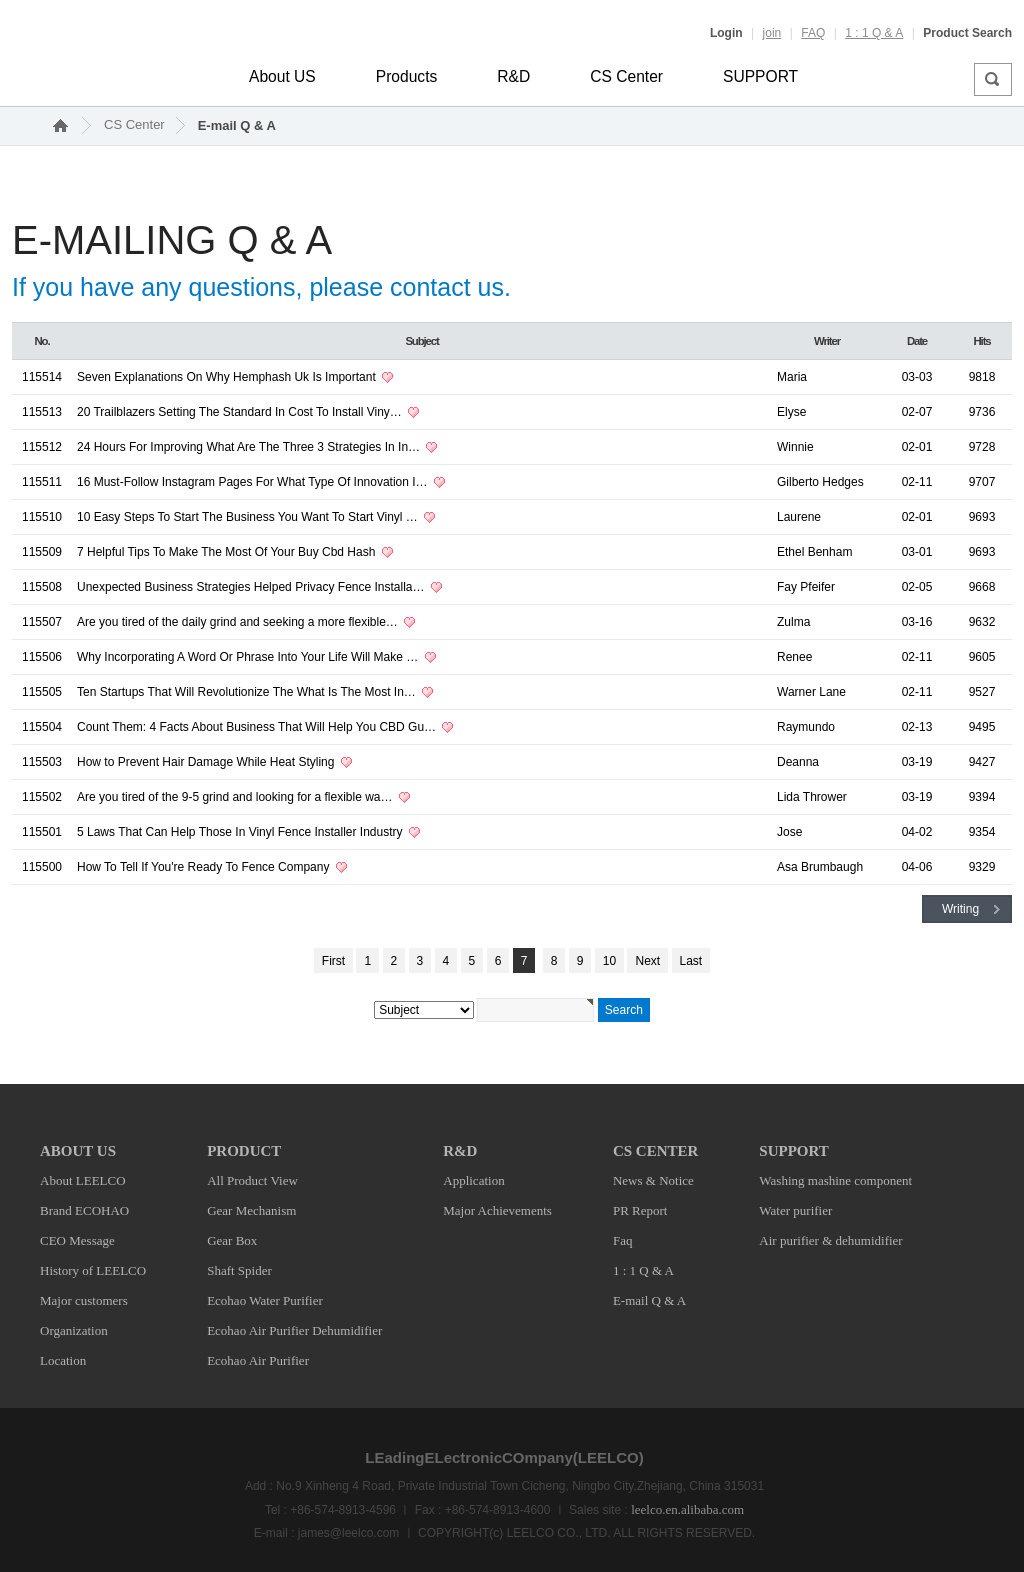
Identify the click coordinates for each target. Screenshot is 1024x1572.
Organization (74, 1330)
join (772, 33)
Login (726, 33)
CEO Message (77, 1240)
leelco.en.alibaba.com (687, 1509)
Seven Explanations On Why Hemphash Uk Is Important (228, 377)
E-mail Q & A (237, 125)
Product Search (967, 33)
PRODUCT (244, 1151)
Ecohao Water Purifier (265, 1300)
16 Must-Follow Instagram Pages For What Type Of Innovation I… (254, 482)
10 (609, 961)
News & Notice (653, 1180)
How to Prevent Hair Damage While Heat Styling (207, 762)
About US (282, 76)
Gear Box (232, 1240)
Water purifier (795, 1210)
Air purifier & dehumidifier (830, 1240)
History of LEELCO (93, 1270)
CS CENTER (655, 1151)
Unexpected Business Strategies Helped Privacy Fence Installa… (252, 587)
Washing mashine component (835, 1180)
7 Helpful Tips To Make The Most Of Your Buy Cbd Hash (228, 552)
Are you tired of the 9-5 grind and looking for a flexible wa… (236, 797)
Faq (623, 1240)
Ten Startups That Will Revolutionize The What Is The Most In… (248, 692)
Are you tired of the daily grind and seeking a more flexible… (239, 622)
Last (691, 961)
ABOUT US (78, 1151)
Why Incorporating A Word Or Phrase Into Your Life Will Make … (249, 657)
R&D (513, 76)
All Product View (252, 1180)
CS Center (626, 76)
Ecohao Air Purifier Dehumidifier (294, 1330)
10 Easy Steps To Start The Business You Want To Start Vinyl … (249, 517)
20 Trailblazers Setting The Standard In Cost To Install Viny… (241, 412)
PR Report (640, 1210)
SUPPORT (760, 76)
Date (917, 341)
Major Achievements (497, 1210)
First (333, 961)
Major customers (84, 1300)
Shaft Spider (239, 1270)
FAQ (813, 33)
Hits (982, 341)
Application (473, 1180)
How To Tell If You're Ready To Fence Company (205, 867)
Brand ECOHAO (84, 1210)
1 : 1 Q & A (874, 33)
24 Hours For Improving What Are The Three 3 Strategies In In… (250, 447)
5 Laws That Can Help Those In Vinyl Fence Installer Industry (241, 832)
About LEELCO (83, 1180)
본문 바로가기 (0, 0)
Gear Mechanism (251, 1210)
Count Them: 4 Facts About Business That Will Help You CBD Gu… (258, 727)
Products (407, 76)
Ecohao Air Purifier (258, 1360)
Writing (960, 909)
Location (63, 1360)
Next (647, 961)
